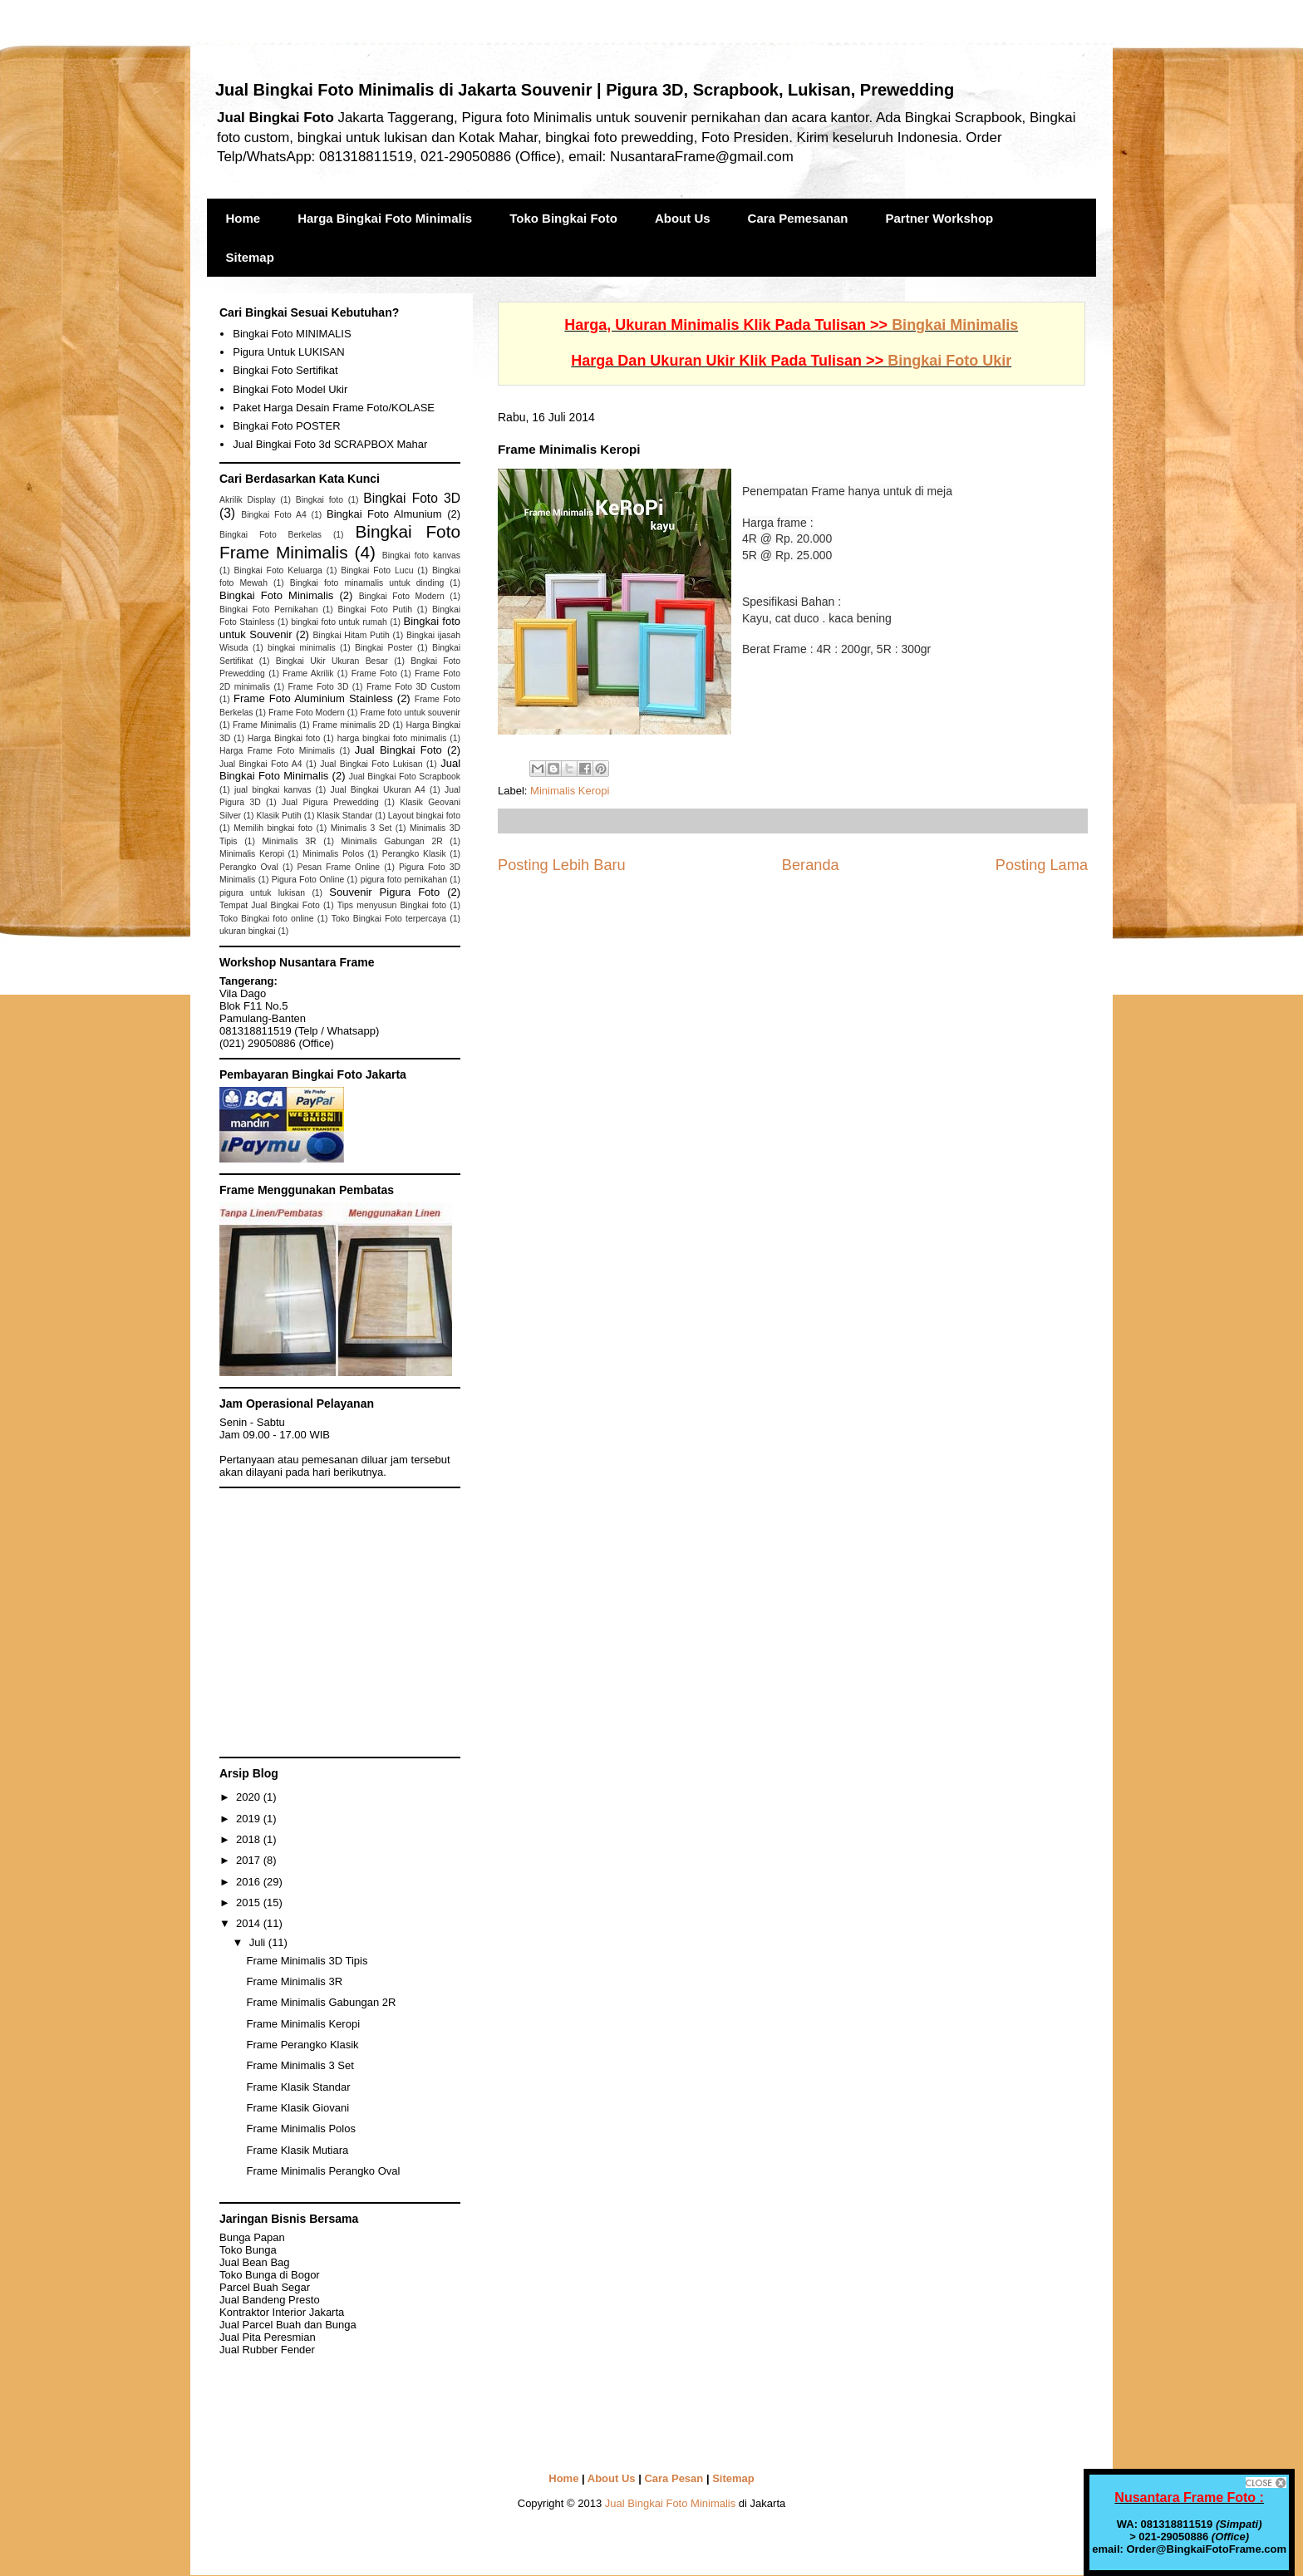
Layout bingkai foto (424, 815)
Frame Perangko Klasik (302, 2044)
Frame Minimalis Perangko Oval (323, 2171)
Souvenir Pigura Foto (384, 892)
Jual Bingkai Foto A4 (260, 764)
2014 (249, 1923)
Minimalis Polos (333, 853)
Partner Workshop (940, 218)
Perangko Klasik (414, 853)
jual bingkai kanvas (272, 789)
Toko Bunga (248, 2250)
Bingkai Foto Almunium (384, 514)
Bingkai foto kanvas (421, 555)
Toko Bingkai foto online (266, 918)
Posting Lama (1042, 865)
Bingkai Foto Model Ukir (290, 389)
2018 (249, 1839)
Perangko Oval (248, 867)
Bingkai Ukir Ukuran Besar (332, 661)
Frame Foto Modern (306, 712)
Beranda (810, 865)
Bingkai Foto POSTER (286, 426)
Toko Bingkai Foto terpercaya (389, 918)
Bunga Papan (252, 2237)
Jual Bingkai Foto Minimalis (670, 2503)
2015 (249, 1902)
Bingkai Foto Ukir (949, 360)
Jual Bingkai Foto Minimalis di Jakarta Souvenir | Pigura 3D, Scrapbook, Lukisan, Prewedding (584, 90)
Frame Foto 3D (318, 686)
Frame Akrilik (308, 673)
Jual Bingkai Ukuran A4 (377, 789)
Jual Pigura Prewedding (330, 802)
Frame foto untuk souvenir (410, 712)
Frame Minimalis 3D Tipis (306, 1960)
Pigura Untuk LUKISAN (288, 352)
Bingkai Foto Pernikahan (268, 609)
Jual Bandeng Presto (269, 2299)
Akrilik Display (247, 499)
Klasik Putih (278, 815)
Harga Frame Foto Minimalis (277, 750)
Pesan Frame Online (339, 867)
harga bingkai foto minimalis (392, 738)
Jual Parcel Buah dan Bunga (287, 2324)
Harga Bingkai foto (284, 738)
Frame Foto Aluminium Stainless (313, 698)
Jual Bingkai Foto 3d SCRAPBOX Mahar (330, 444)
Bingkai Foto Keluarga (278, 570)
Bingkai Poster (383, 647)
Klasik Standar (344, 815)
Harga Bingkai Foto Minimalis (384, 218)
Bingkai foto (319, 499)
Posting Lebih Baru (562, 865)
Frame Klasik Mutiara (297, 2150)
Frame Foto (374, 673)
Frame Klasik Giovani (297, 2108)
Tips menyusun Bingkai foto (391, 905)
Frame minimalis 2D (351, 725)
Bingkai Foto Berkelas (270, 534)
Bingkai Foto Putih (374, 609)
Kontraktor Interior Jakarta (281, 2312)
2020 (249, 1797)
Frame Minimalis (265, 725)
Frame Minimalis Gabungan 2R (321, 2002)
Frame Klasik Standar (298, 2087)
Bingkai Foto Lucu (377, 570)
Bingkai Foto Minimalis (276, 595)
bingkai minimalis (302, 647)
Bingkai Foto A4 (274, 514)
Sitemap (250, 257)
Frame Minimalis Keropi (303, 2024)
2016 (249, 1881)
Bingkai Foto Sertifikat (285, 370)
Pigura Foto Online (308, 879)
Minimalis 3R (289, 841)
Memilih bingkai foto (273, 828)
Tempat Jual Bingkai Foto (269, 905)
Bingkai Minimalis (955, 325)
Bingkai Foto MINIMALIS (292, 333)
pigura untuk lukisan (262, 892)
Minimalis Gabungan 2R (391, 841)
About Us (683, 218)
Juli (258, 1942)
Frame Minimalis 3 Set (299, 2065)
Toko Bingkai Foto (563, 218)
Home (243, 218)
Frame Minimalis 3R (294, 1981)
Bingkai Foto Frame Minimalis (339, 542)
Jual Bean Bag (254, 2262)
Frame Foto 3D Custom (413, 686)
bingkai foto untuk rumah (339, 622)
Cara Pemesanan (798, 218)
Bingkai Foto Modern (402, 596)
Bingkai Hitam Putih (350, 635)
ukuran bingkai (247, 931)
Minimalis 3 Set (361, 828)
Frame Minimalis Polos (300, 2128)
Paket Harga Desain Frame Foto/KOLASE (334, 407)
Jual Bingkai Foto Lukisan (371, 764)
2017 (249, 1860)
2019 (249, 1818)
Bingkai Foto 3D (411, 498)
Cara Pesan (673, 2478)
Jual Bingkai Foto (398, 750)
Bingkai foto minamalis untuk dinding (367, 582)
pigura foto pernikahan (404, 879)
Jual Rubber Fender (267, 2349)
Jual (267, 2337)
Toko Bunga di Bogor (269, 2275)
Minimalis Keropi (569, 790)
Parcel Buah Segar (264, 2287)
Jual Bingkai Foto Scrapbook (404, 776)
